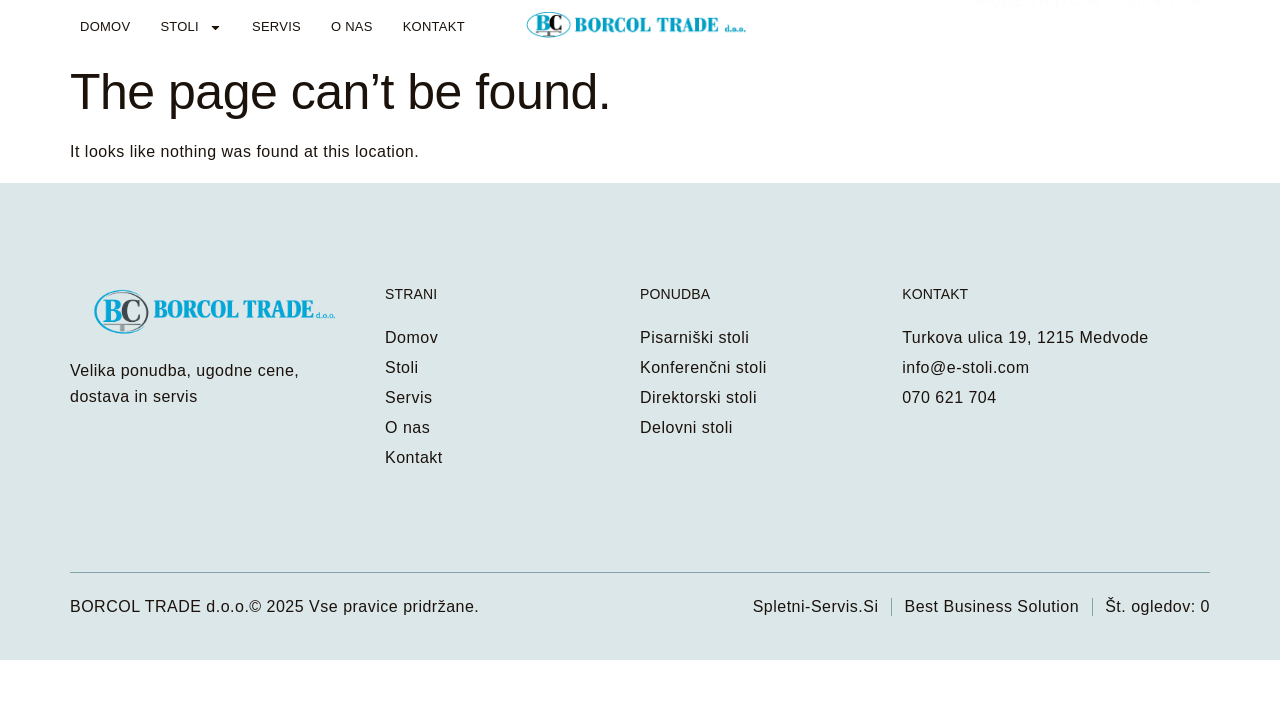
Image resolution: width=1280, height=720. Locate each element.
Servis (276, 26)
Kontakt (434, 26)
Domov (105, 26)
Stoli (191, 27)
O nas (352, 26)
